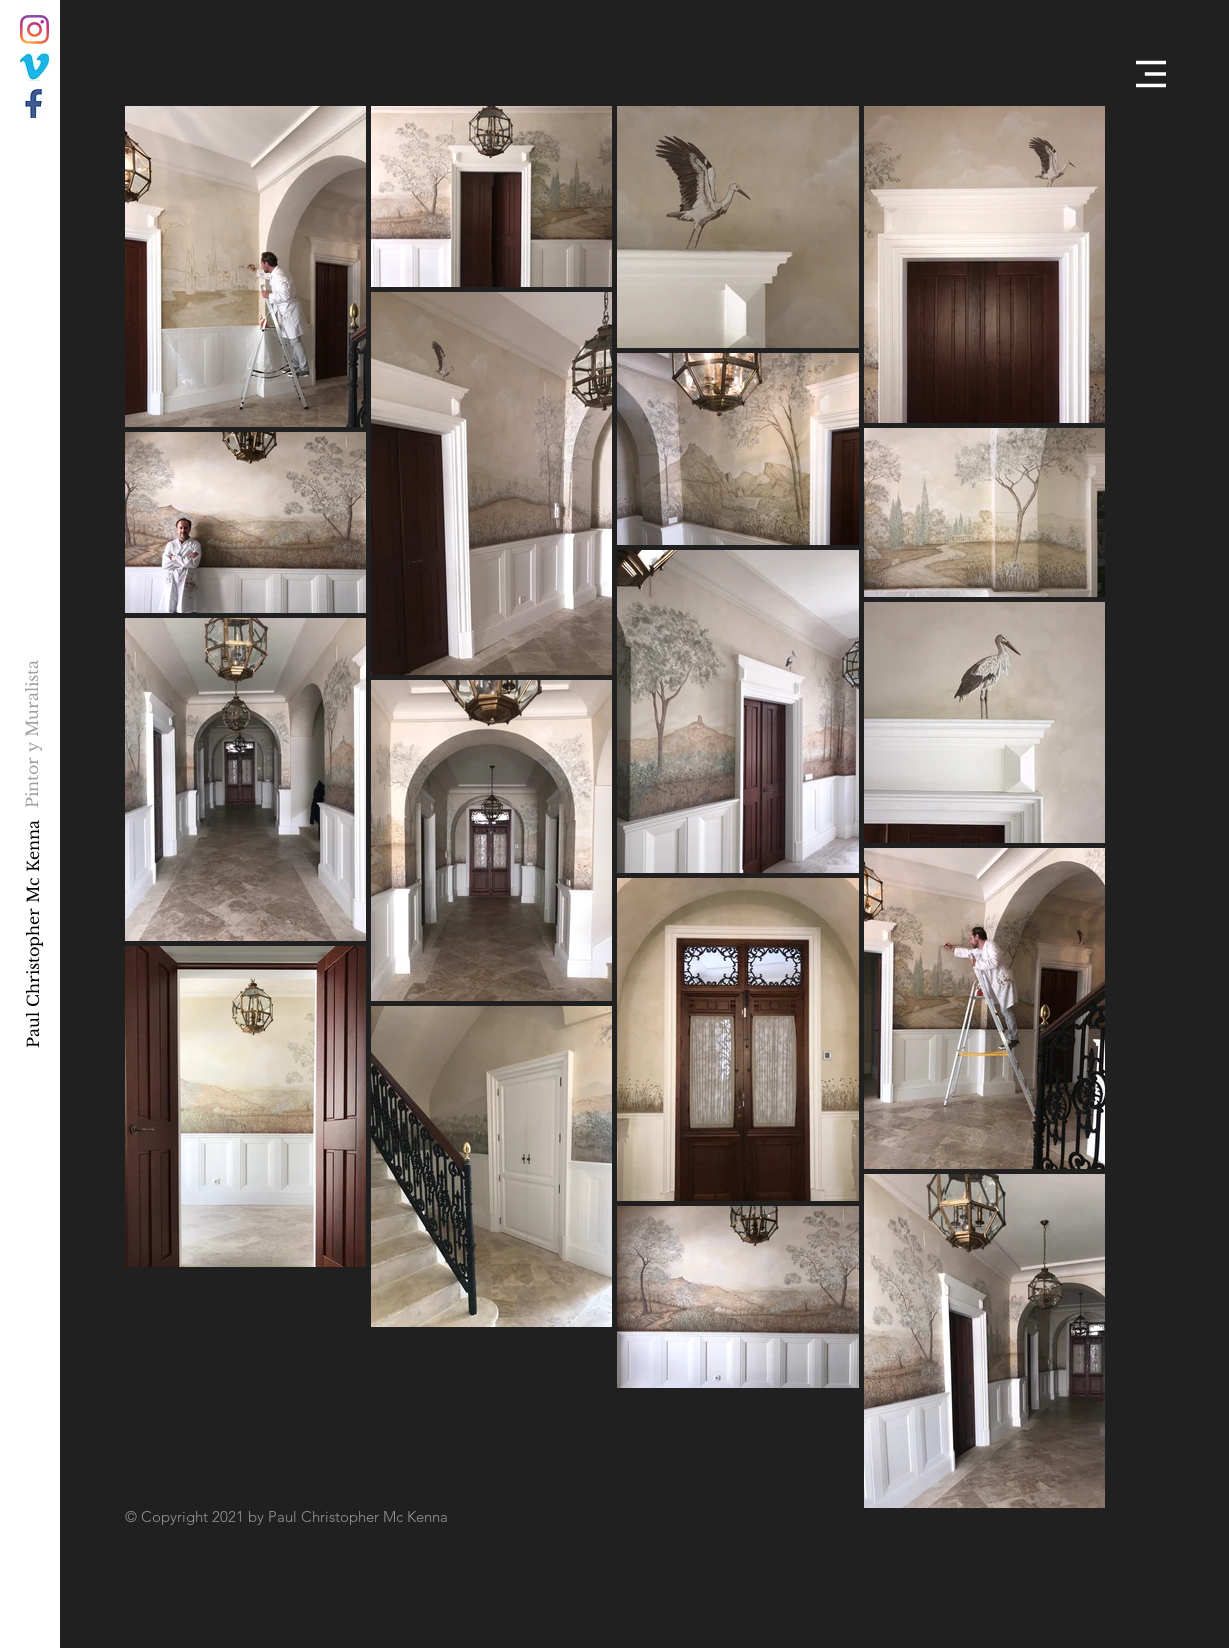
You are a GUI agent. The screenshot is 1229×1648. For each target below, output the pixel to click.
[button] (1151, 74)
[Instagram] (34, 29)
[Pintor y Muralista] (32, 733)
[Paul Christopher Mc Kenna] (32, 933)
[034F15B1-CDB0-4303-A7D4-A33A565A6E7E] (34, 103)
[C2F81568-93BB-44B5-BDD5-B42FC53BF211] (34, 66)
